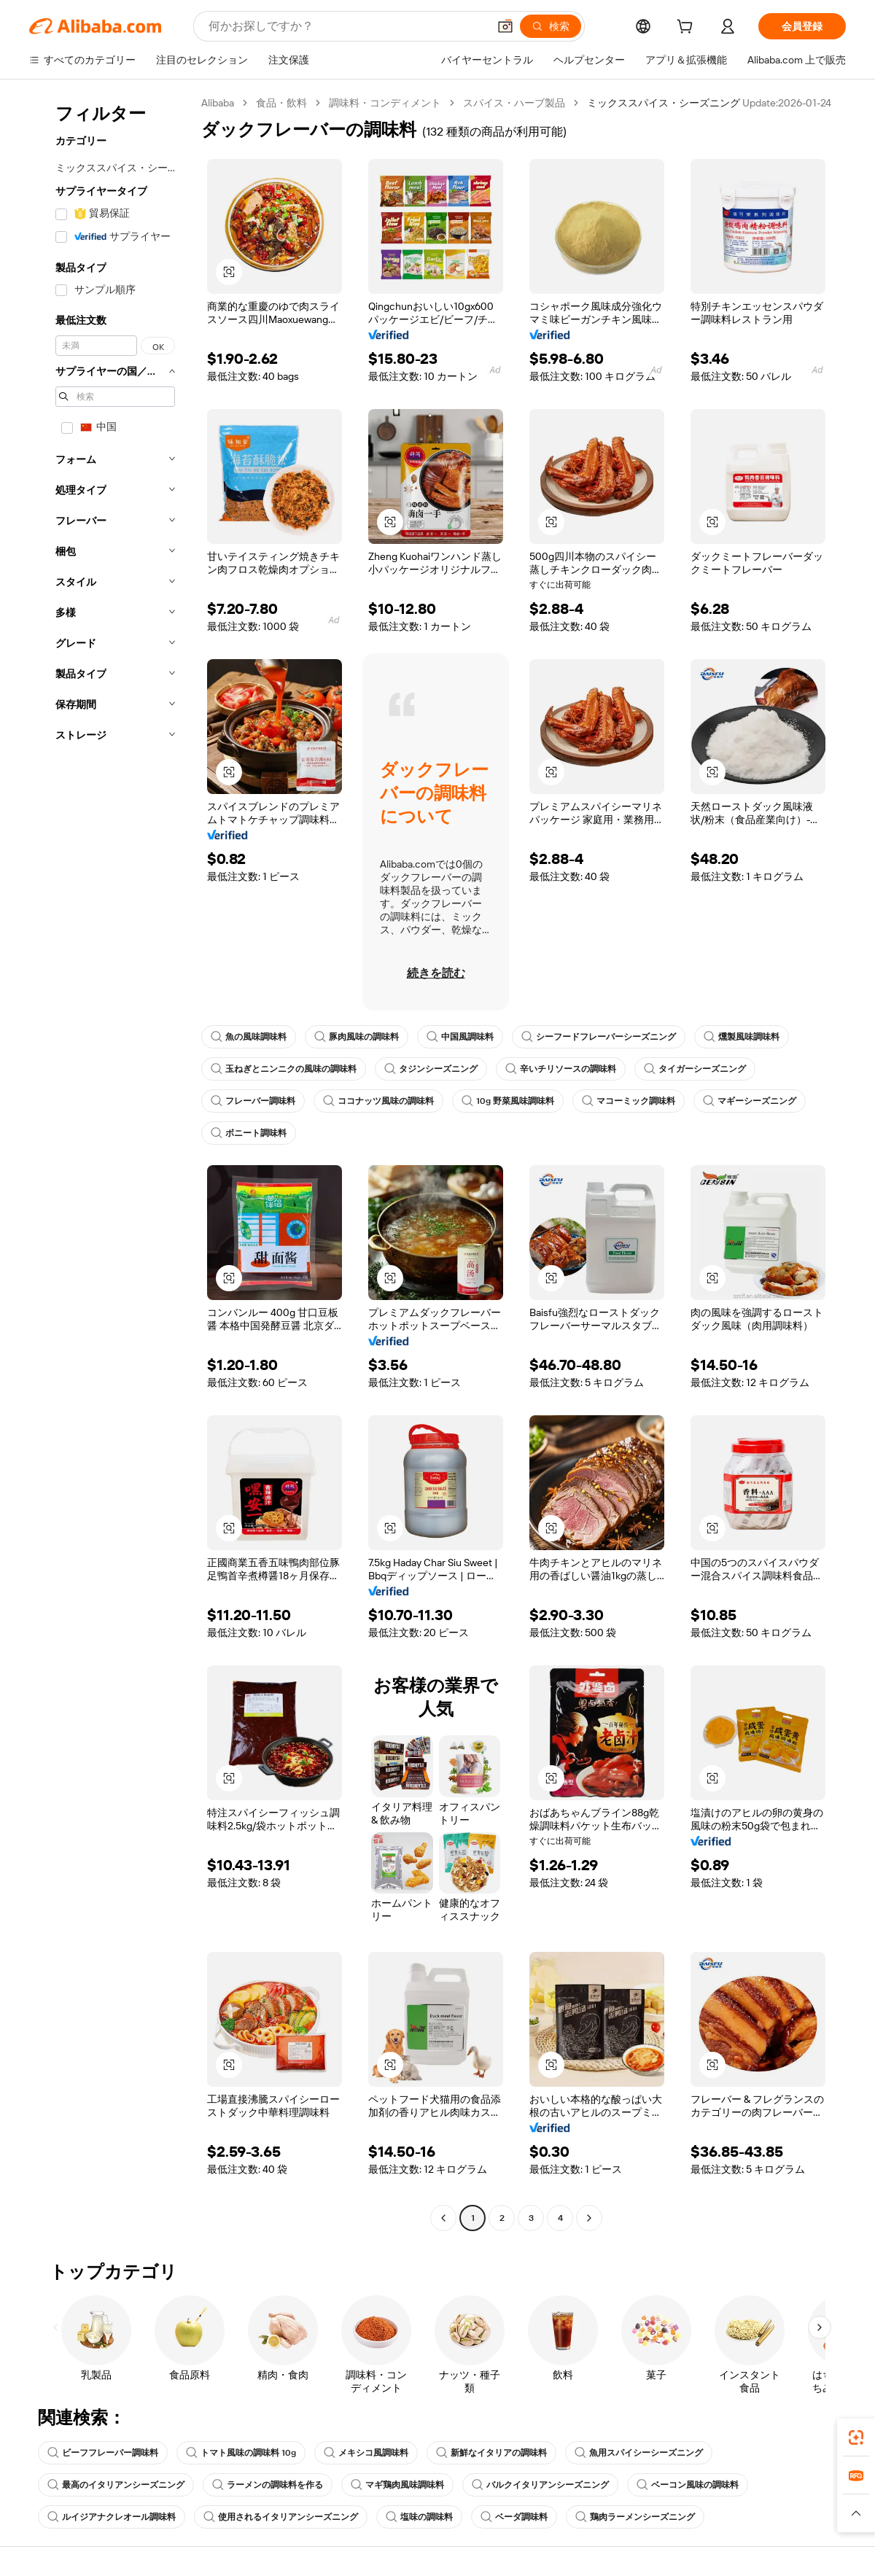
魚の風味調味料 (249, 1037)
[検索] (550, 26)
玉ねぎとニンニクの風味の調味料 (284, 1069)
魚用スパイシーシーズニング (639, 2453)
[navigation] (111, 1162)
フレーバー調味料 (253, 1101)
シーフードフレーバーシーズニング (598, 1037)
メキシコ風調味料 (366, 2453)
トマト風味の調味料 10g (241, 2453)
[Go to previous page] (443, 2218)
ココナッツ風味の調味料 (378, 1101)
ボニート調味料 (249, 1133)
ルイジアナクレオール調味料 (111, 2517)
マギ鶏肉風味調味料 (397, 2485)
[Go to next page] (589, 2218)
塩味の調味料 (419, 2517)
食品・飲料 (281, 103)
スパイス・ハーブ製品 (514, 103)
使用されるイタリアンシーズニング (280, 2517)
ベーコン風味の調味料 (688, 2485)
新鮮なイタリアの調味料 (491, 2453)
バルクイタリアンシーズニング (540, 2485)
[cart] (688, 28)
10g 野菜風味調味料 (508, 1101)
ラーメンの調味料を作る (267, 2485)
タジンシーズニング (431, 1069)
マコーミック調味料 (628, 1101)
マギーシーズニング (749, 1101)
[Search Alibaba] (347, 26)
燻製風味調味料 (741, 1037)
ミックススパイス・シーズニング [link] (663, 103)
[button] (505, 26)
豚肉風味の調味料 (356, 1037)
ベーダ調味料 (514, 2517)
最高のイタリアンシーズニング (115, 2485)
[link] (856, 2437)
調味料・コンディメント (385, 103)
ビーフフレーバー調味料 (102, 2453)
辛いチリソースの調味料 (560, 1069)
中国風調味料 (460, 1037)
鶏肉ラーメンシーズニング (635, 2517)
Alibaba (217, 103)
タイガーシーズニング (695, 1069)
